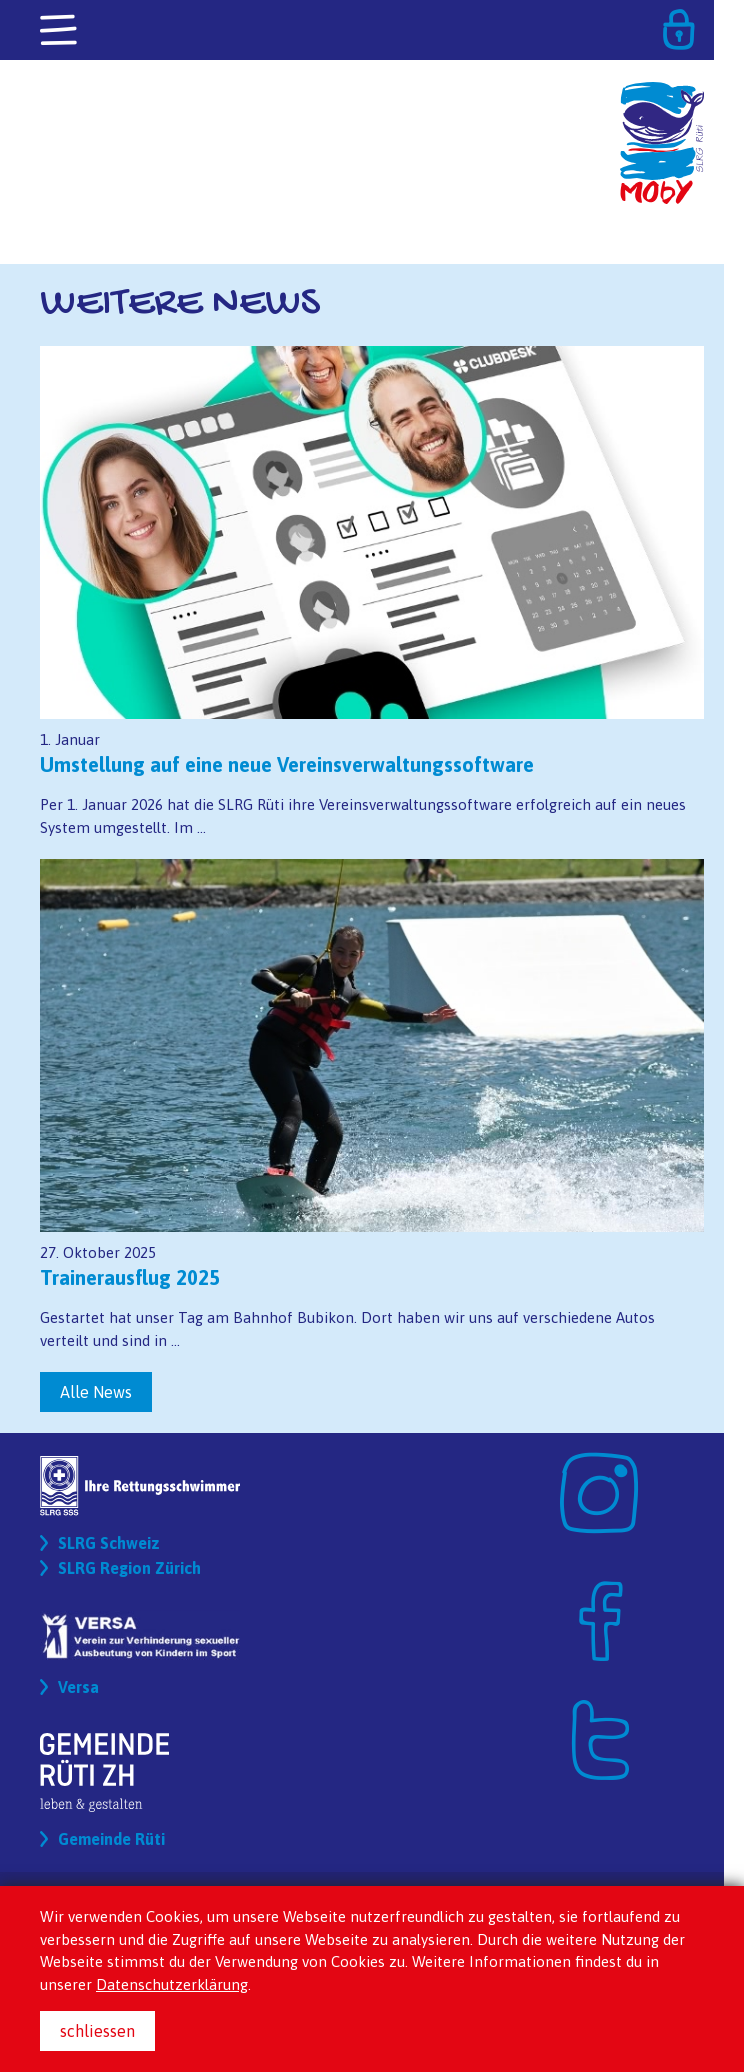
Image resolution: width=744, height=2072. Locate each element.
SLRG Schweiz (109, 1543)
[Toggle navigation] (60, 31)
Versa (78, 1687)
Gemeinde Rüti (111, 1839)
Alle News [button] (96, 1392)
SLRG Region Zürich (129, 1568)
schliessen (97, 2031)
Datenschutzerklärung (172, 1984)
